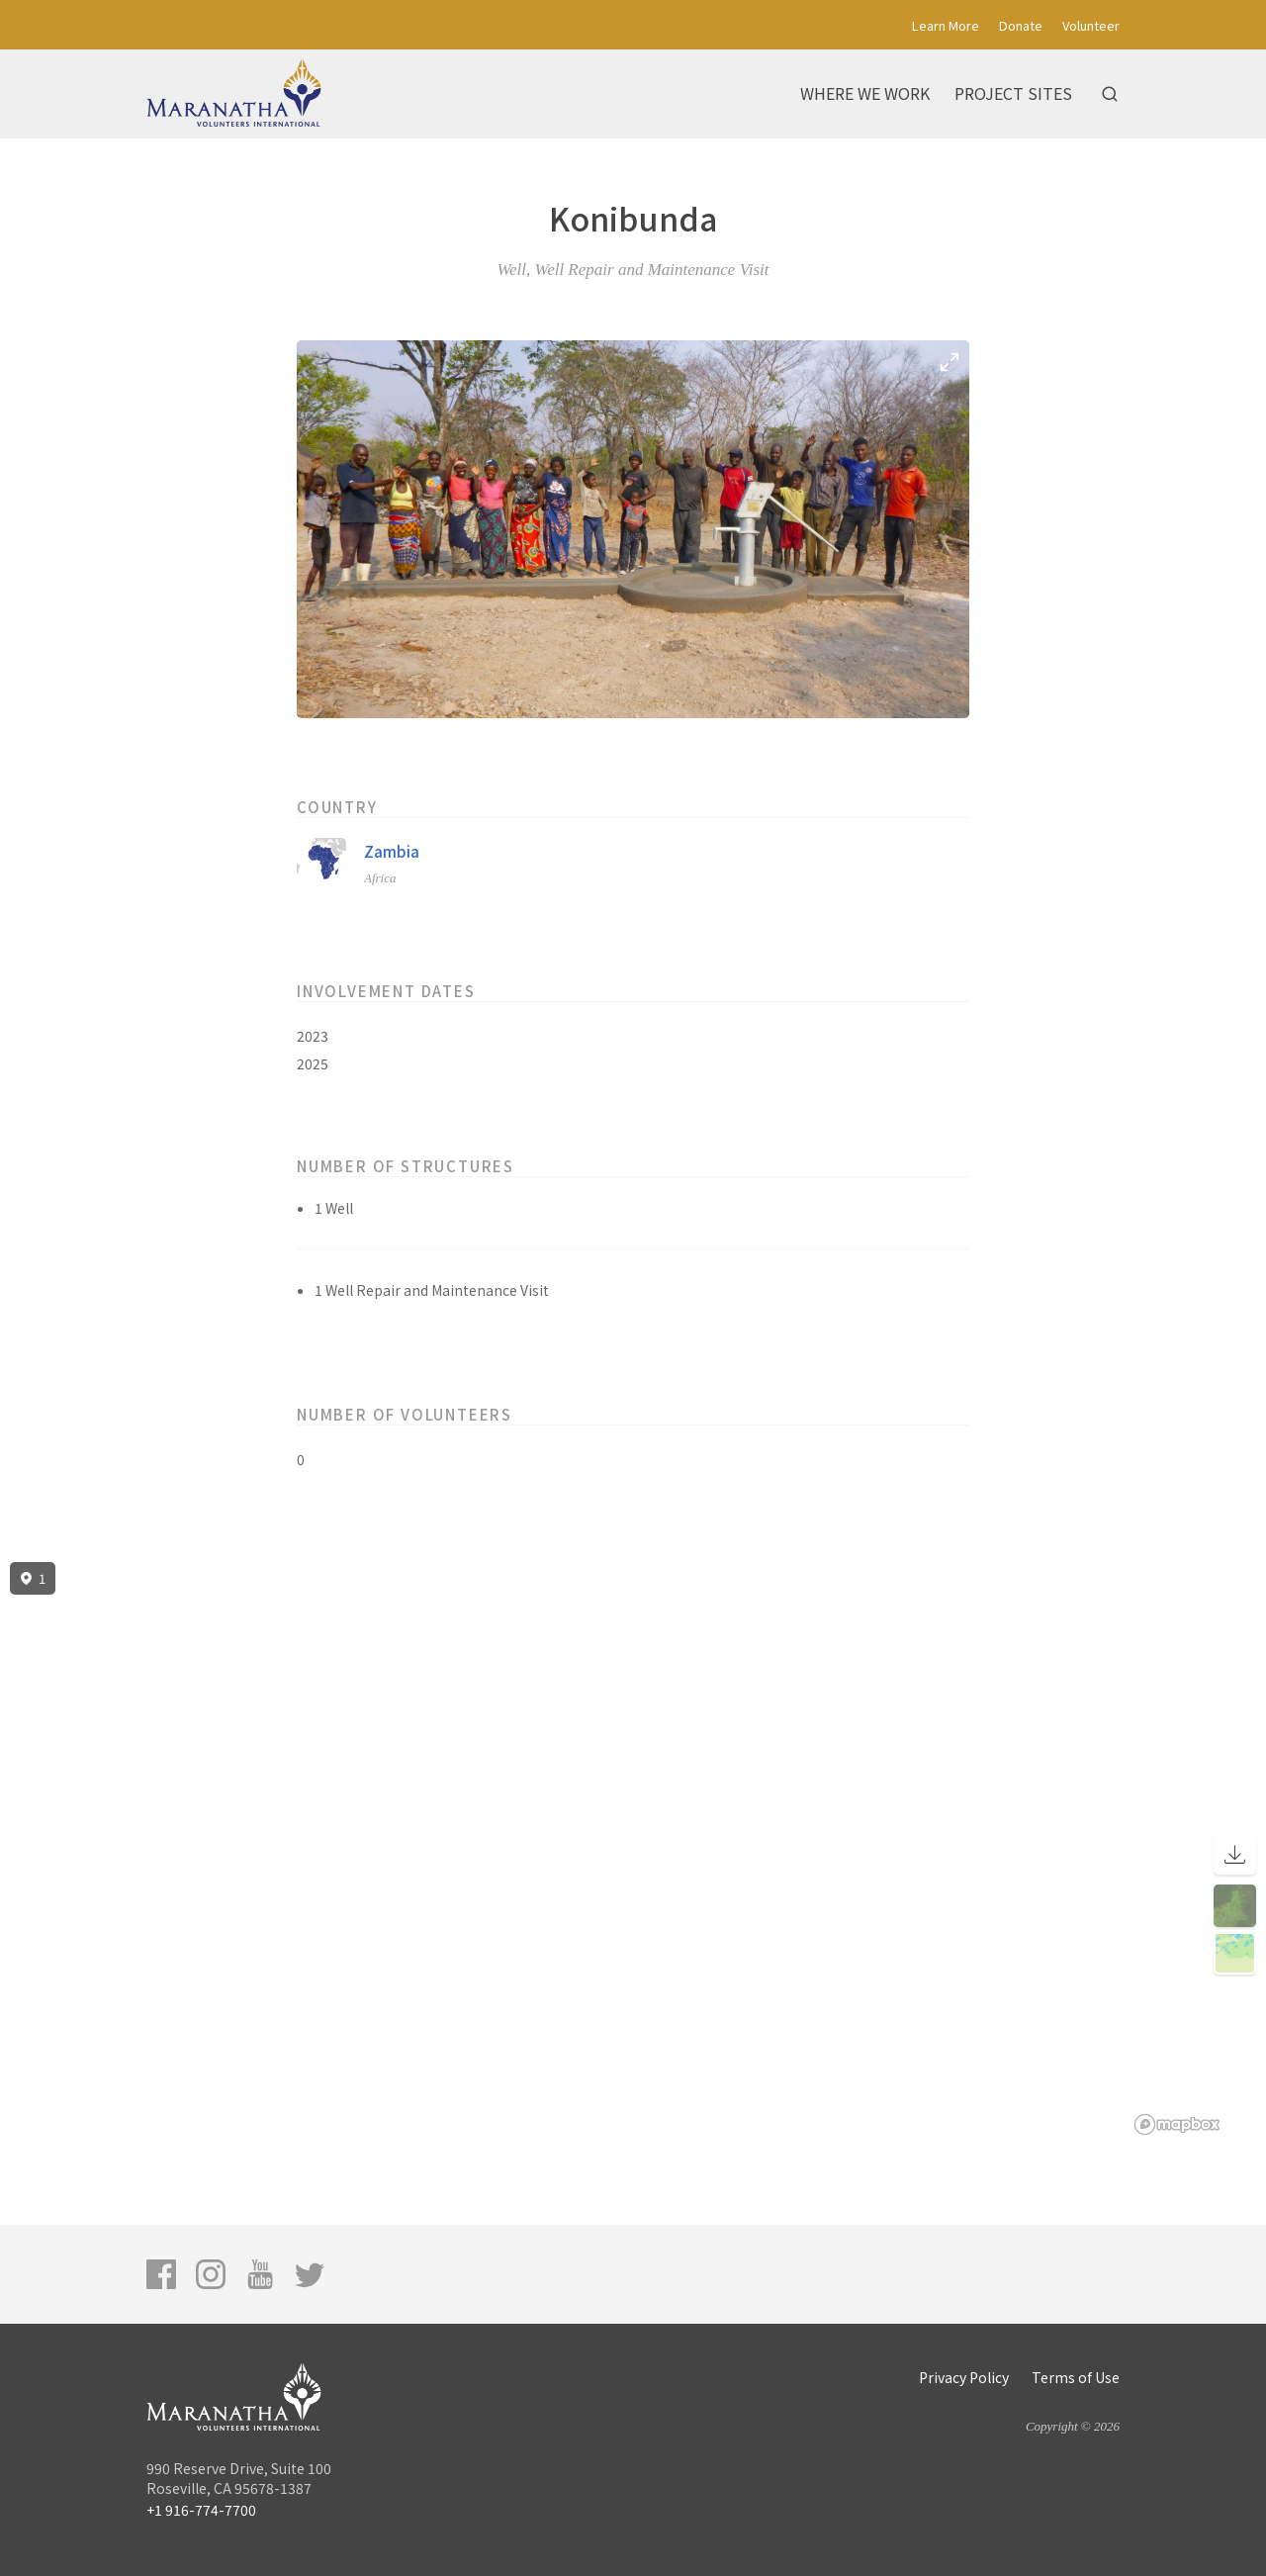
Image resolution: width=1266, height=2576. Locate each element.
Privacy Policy (964, 2377)
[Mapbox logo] (1177, 2124)
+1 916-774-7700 (201, 2510)
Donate (1020, 25)
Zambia (391, 851)
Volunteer (1091, 25)
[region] (633, 1849)
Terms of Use (1076, 2377)
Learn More (945, 25)
